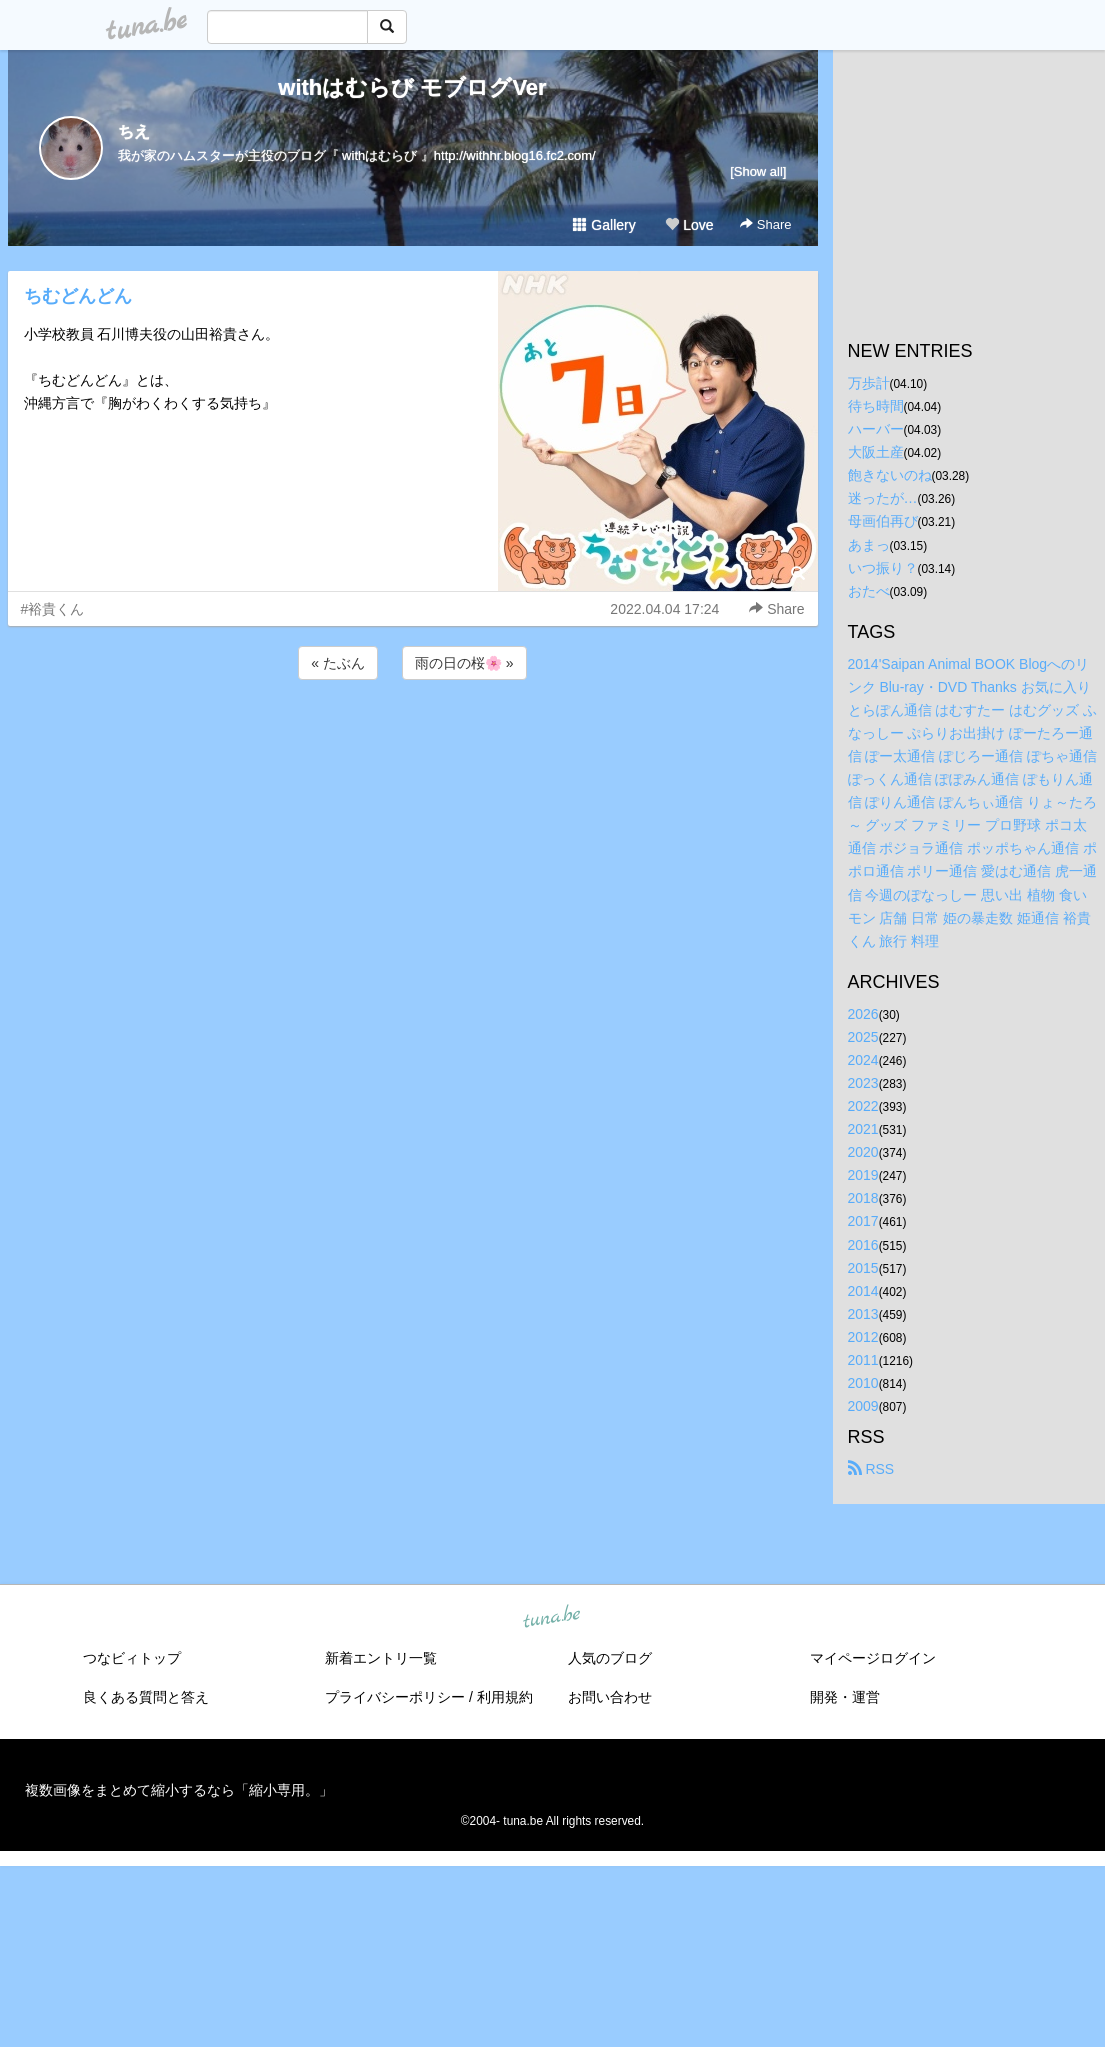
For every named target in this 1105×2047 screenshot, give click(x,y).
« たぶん (338, 663)
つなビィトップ (132, 1658)
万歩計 (869, 383)
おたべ (869, 591)
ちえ (134, 131)
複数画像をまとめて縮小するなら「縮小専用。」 (179, 1790)
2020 (863, 1152)
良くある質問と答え (146, 1697)
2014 (863, 1291)
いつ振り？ (883, 568)
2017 (863, 1221)
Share (765, 224)
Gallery (604, 225)
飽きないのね (890, 475)
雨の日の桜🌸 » (464, 663)
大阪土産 (876, 452)
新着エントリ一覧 (381, 1658)
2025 (863, 1037)
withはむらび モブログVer (412, 87)
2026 (863, 1014)
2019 (863, 1175)
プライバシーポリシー (395, 1697)
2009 (863, 1406)
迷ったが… (883, 498)
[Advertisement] (413, 738)
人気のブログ (610, 1658)
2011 (863, 1360)
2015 (863, 1268)
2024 (863, 1060)
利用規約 (505, 1697)
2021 (863, 1129)
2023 (863, 1083)
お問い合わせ (610, 1697)
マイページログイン (873, 1658)
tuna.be (552, 1618)
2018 (863, 1198)
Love (689, 225)
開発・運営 (845, 1697)
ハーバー (876, 429)
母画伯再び (883, 521)
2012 (863, 1337)
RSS (871, 1469)
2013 (863, 1314)
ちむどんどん (78, 296)
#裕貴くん (53, 609)
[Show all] (758, 171)
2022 (863, 1106)
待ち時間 (876, 406)
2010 (863, 1383)
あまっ (869, 545)
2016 (863, 1245)
